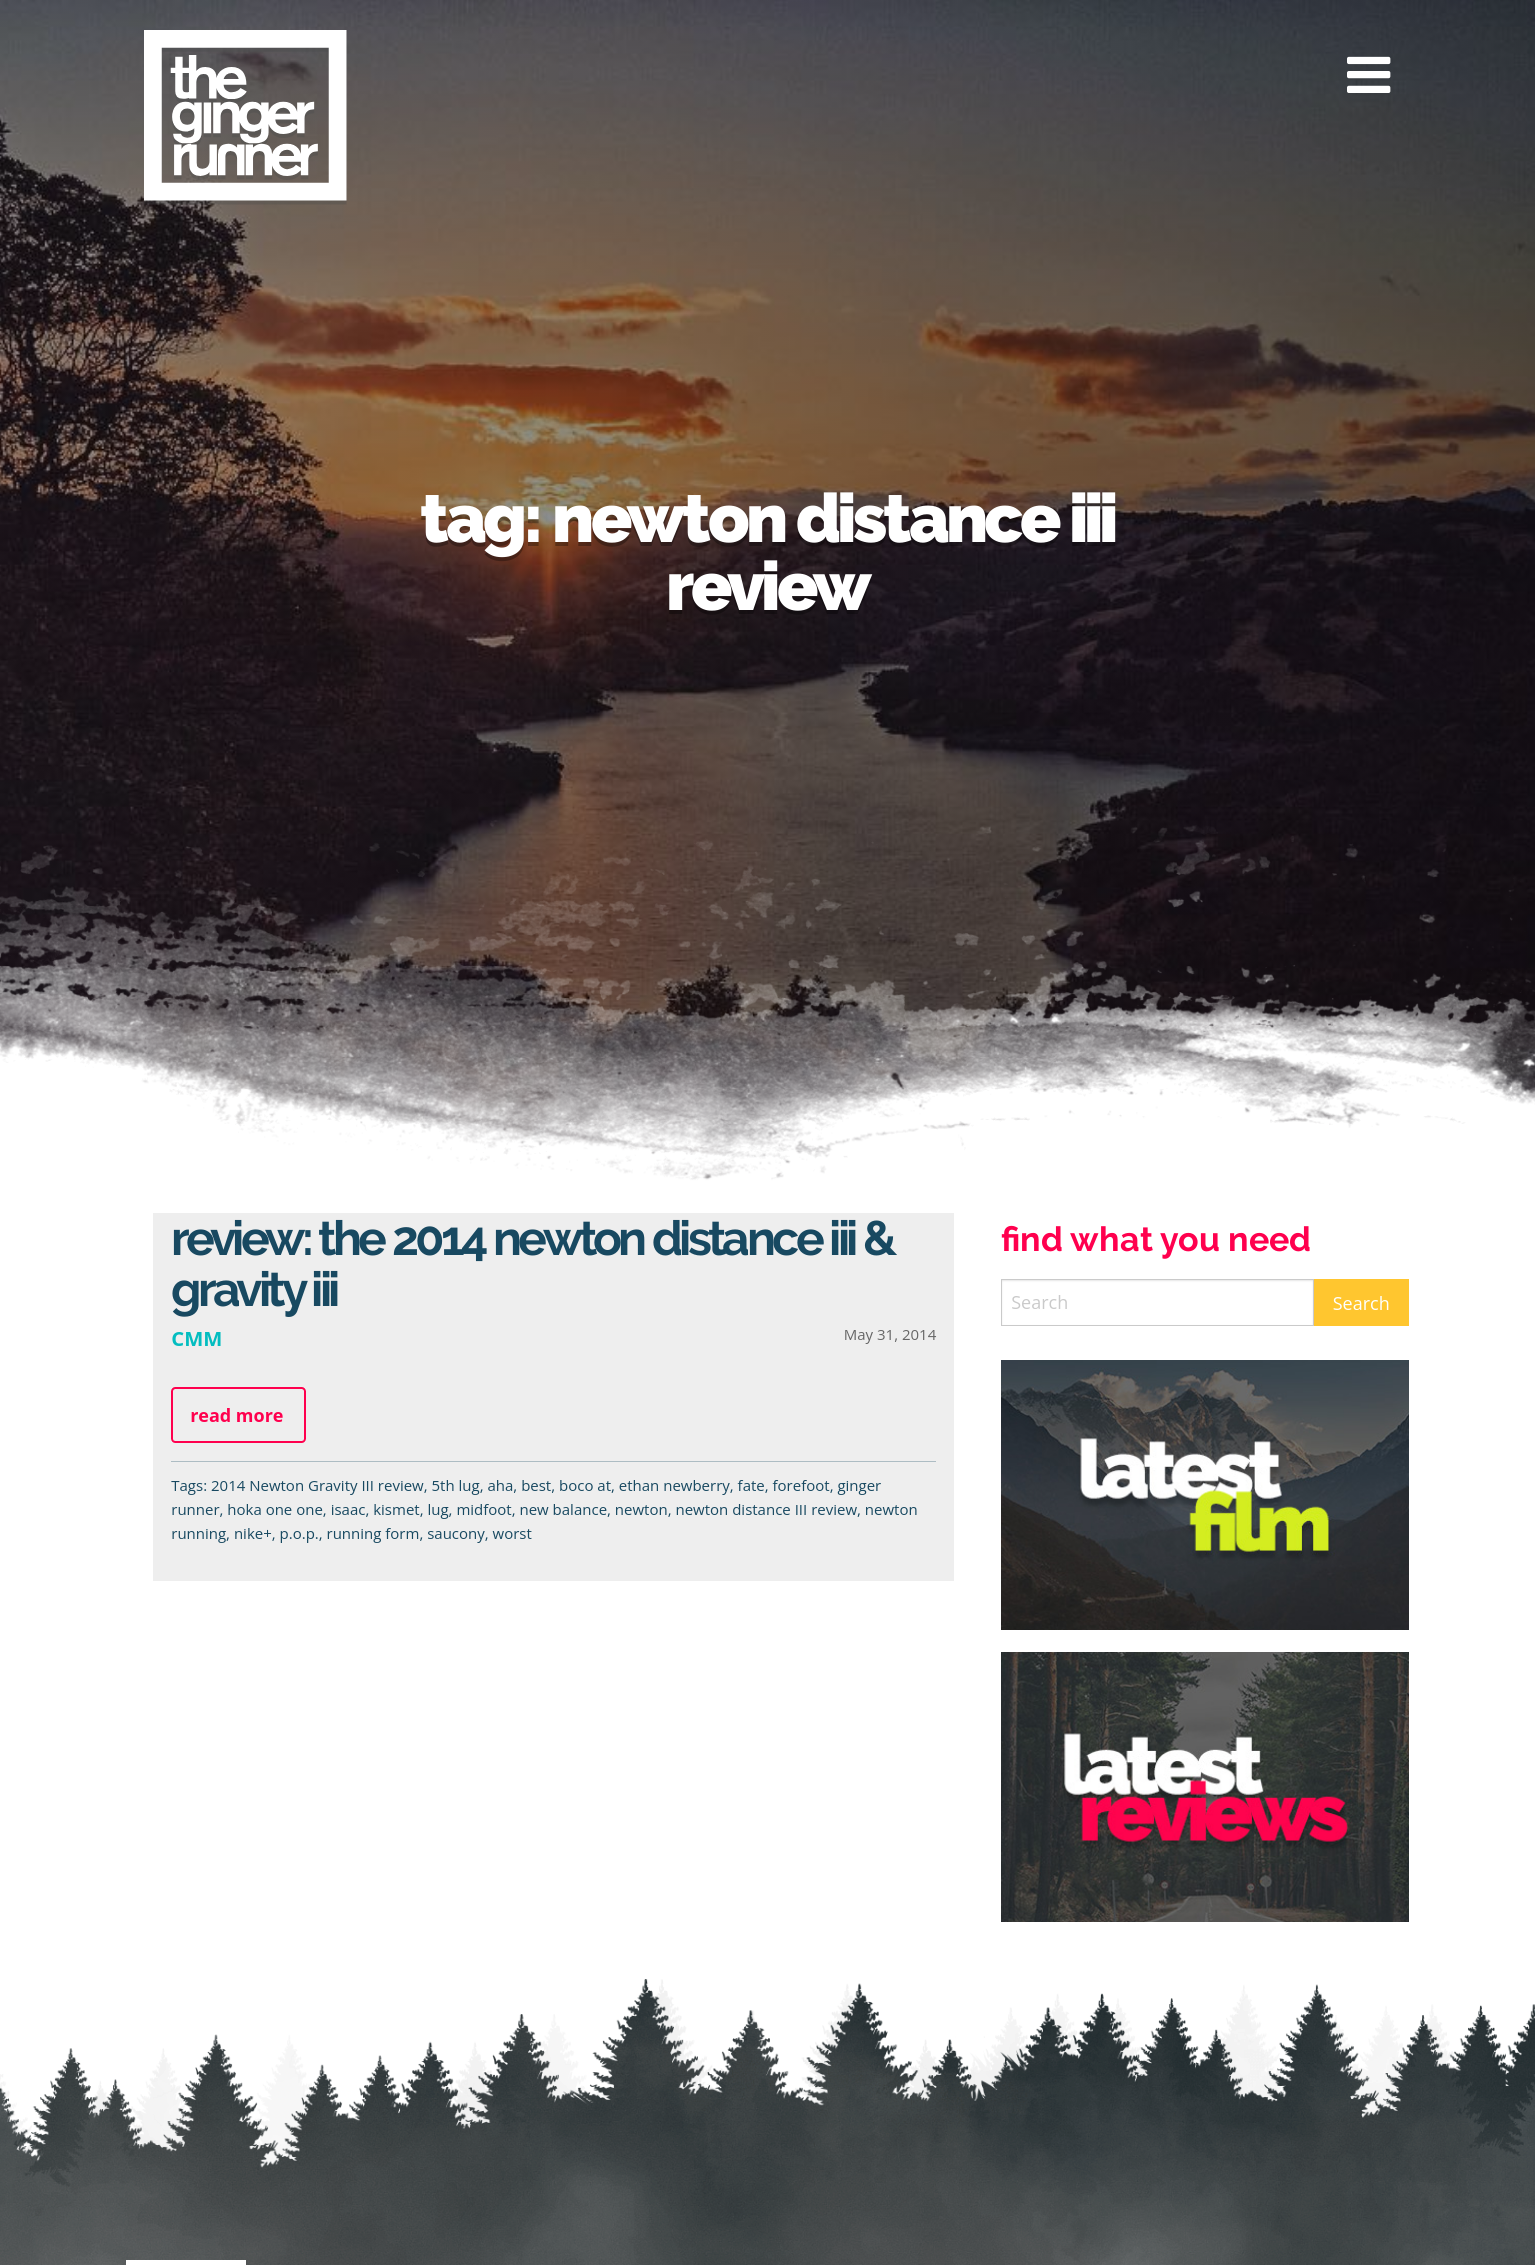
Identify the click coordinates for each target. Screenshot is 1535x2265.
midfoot (483, 1509)
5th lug (456, 1485)
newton (641, 1509)
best (536, 1485)
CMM (196, 1338)
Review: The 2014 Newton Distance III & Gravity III (532, 1263)
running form (373, 1533)
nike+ (253, 1533)
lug (437, 1509)
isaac (348, 1509)
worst (512, 1533)
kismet (396, 1509)
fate (751, 1485)
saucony (456, 1533)
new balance (563, 1509)
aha (500, 1485)
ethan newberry (674, 1485)
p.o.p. (299, 1533)
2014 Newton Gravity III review (317, 1485)
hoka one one (275, 1509)
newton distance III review (766, 1509)
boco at (585, 1485)
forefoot (801, 1485)
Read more (236, 1415)
